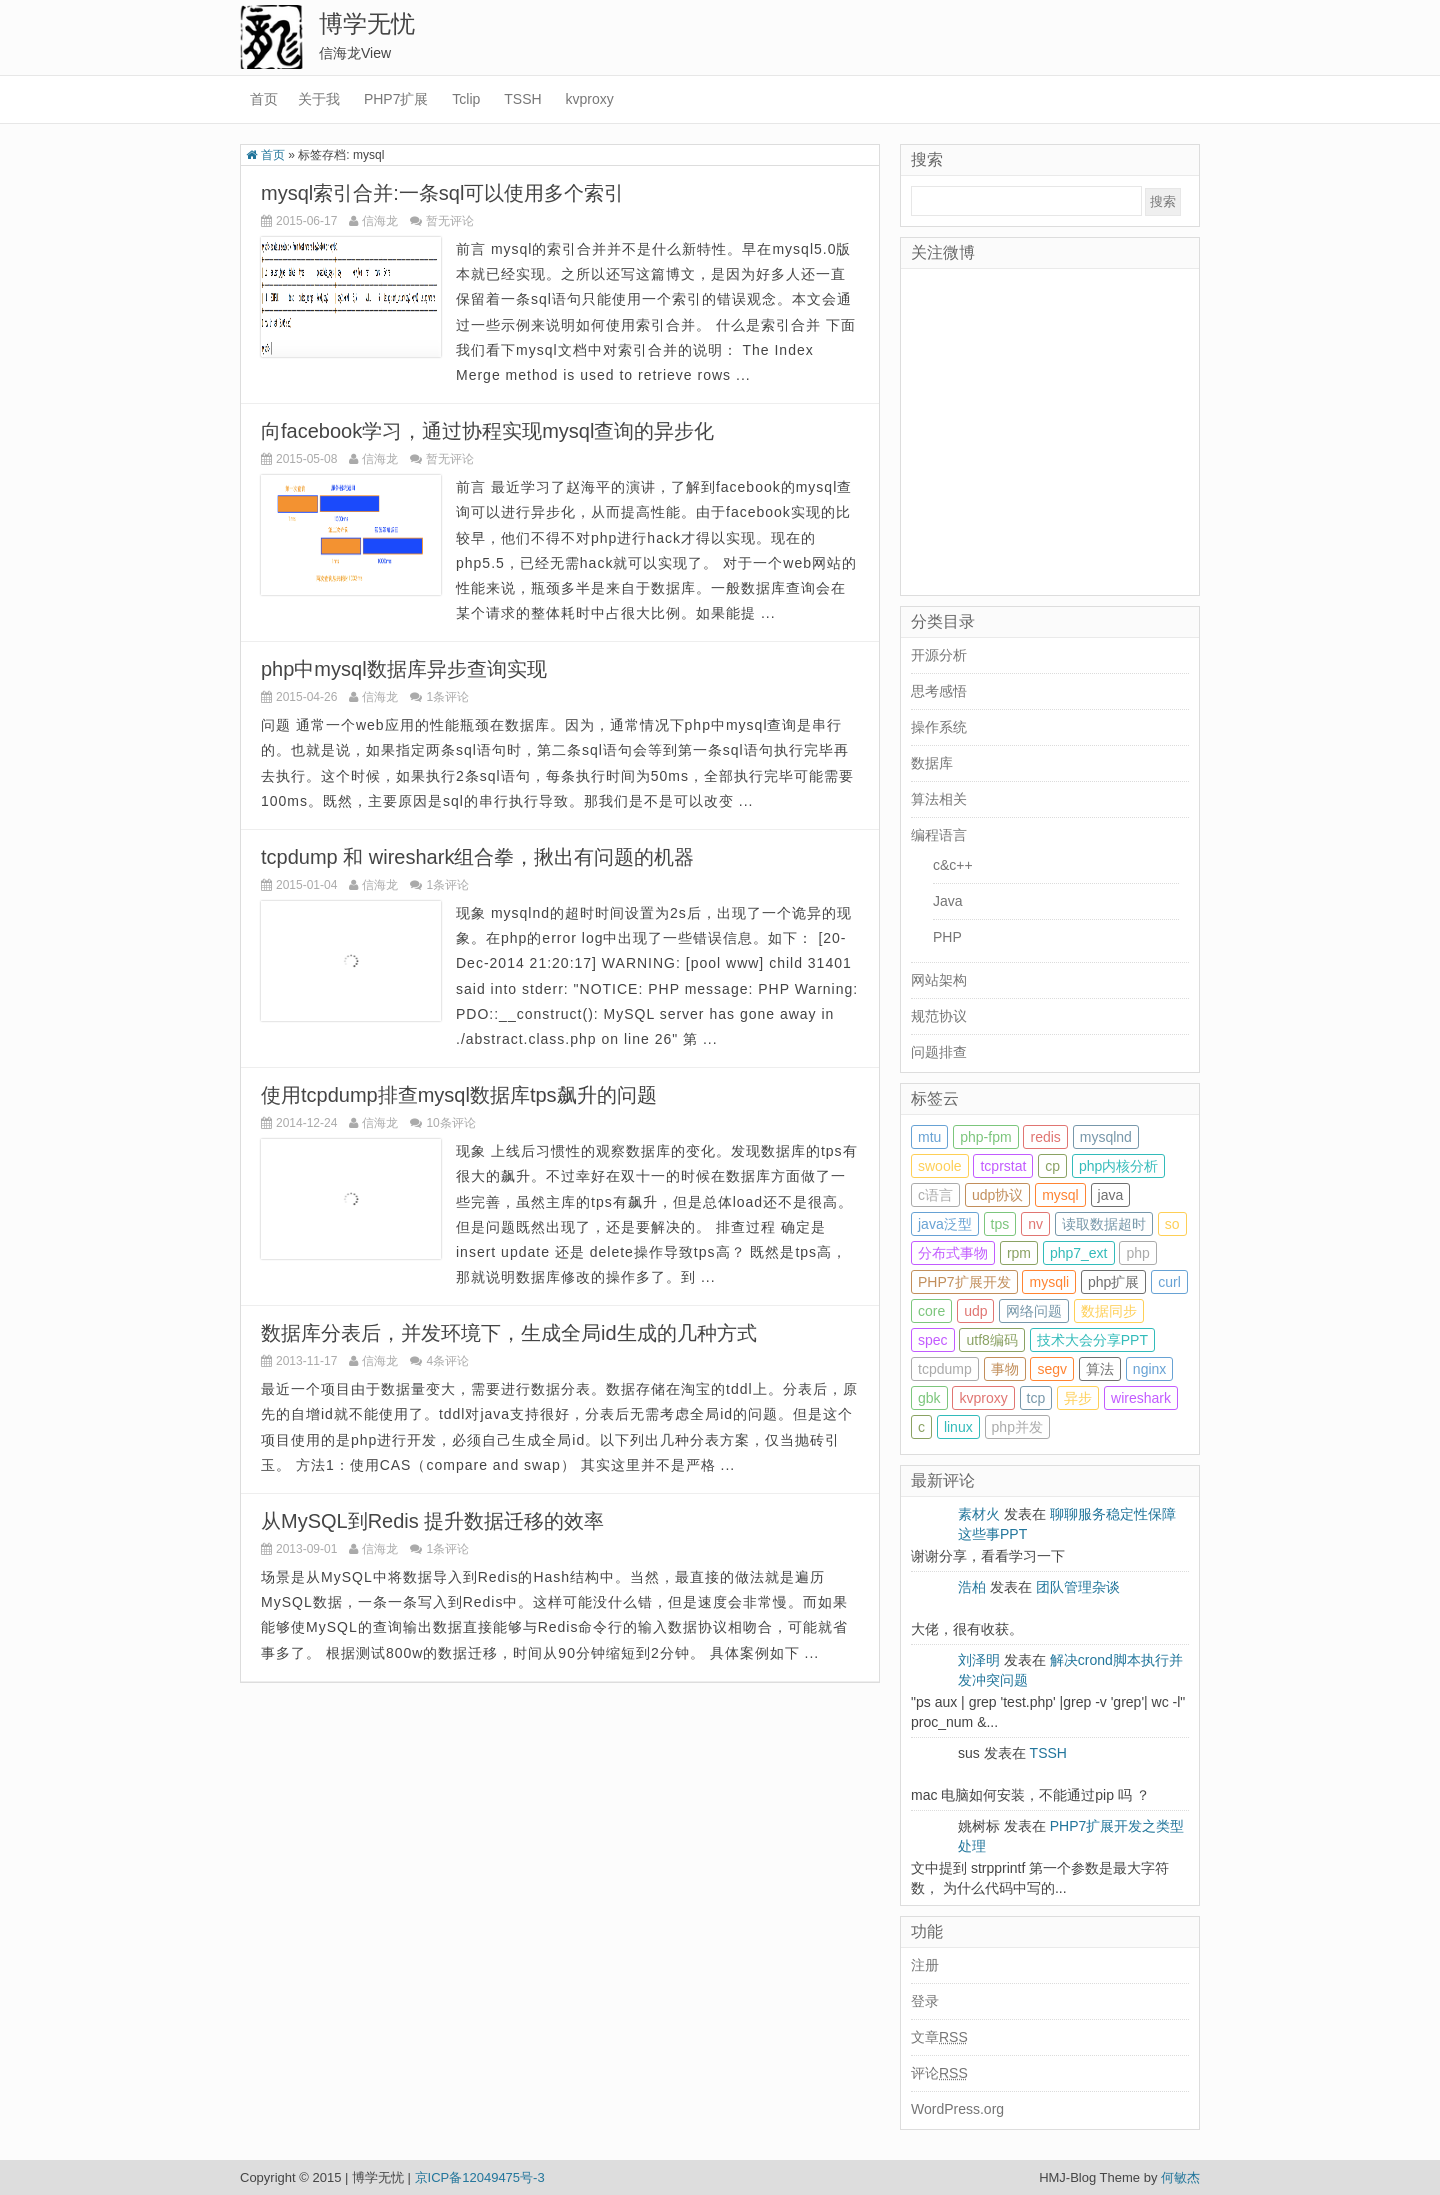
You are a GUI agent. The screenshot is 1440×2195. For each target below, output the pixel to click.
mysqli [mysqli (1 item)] (1049, 1282)
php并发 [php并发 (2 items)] (1017, 1427)
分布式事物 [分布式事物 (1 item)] (953, 1253)
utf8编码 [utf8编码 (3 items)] (991, 1340)
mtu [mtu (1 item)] (929, 1137)
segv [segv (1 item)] (1052, 1369)
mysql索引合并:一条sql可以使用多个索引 (442, 193)
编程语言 (939, 835)
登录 (925, 2001)
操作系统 (939, 727)
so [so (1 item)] (1172, 1224)
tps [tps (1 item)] (1000, 1224)
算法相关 (939, 799)
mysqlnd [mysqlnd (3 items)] (1106, 1137)
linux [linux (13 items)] (958, 1427)
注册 (925, 1965)
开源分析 (939, 655)
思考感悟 (939, 691)
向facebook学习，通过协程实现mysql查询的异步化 (487, 431)
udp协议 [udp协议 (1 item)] (997, 1195)
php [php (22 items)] (1137, 1253)
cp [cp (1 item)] (1052, 1166)
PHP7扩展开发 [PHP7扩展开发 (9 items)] (964, 1282)
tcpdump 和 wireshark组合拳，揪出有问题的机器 (477, 857)
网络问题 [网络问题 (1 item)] (1034, 1311)
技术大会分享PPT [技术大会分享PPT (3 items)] (1092, 1340)
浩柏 (972, 1587)
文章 (939, 2037)
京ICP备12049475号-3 (480, 2177)
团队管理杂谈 (1078, 1587)
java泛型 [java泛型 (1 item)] (945, 1224)
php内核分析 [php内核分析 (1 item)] (1118, 1166)
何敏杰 (1180, 2177)
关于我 (319, 99)
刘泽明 (979, 1660)
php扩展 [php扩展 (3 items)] (1113, 1282)
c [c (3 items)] (921, 1427)
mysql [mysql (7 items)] (1060, 1195)
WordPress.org (957, 2109)
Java (948, 901)
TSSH (522, 99)
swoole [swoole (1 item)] (940, 1166)
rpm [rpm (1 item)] (1019, 1253)
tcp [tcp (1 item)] (1036, 1398)
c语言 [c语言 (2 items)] (935, 1195)
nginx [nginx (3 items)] (1149, 1369)
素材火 (979, 1514)
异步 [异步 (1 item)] (1078, 1398)
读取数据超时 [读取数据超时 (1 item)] (1104, 1224)
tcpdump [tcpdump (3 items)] (945, 1369)
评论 (939, 2073)
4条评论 (447, 1361)
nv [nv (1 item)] (1035, 1224)
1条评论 (447, 697)
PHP (947, 937)
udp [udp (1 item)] (975, 1311)
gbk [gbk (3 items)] (929, 1398)
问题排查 (939, 1052)
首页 (264, 99)
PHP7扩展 (396, 99)
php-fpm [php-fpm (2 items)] (985, 1137)
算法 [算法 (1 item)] (1100, 1369)
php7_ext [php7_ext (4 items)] (1079, 1253)
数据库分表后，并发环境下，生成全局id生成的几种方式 (509, 1333)
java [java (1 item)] (1111, 1195)
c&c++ (953, 865)
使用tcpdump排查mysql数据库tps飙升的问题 (459, 1095)
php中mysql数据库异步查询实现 (404, 669)
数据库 (932, 763)
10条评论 (450, 1123)
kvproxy (590, 99)
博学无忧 (367, 23)
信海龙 (380, 221)
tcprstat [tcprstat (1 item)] (1003, 1166)
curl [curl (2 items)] (1169, 1282)
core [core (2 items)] (931, 1311)
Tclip (466, 99)
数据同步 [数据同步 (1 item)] (1109, 1311)
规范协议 (939, 1016)
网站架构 (939, 980)
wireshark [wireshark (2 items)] (1141, 1398)
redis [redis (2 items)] (1045, 1137)
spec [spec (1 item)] (933, 1340)
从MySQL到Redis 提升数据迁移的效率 (432, 1521)
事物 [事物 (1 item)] (1005, 1369)
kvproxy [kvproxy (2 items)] (983, 1398)
